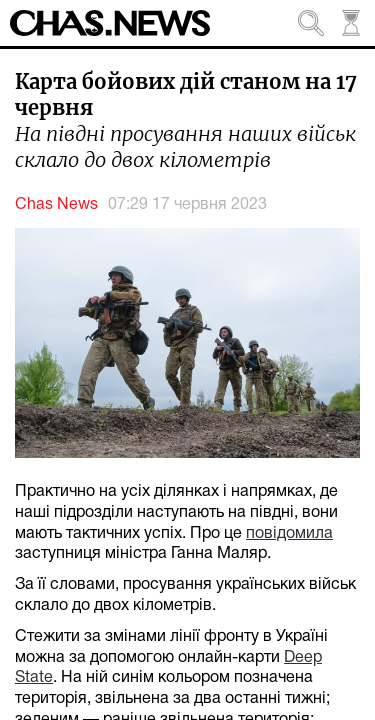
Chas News (56, 205)
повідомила (289, 534)
